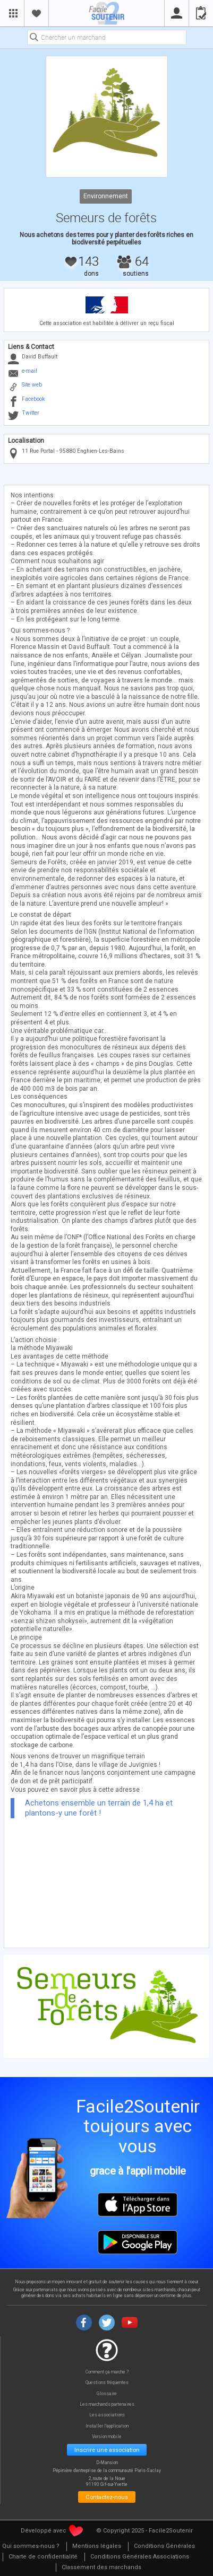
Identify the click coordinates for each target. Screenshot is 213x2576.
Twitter (30, 413)
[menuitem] (96, 2546)
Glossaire (107, 2393)
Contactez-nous (107, 2497)
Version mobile (107, 2436)
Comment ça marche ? (107, 2372)
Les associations (107, 2415)
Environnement (105, 195)
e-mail (29, 371)
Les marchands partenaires (107, 2404)
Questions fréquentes (107, 2382)
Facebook (33, 399)
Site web (32, 385)
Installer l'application (107, 2426)
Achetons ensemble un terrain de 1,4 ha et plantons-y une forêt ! (99, 1808)
